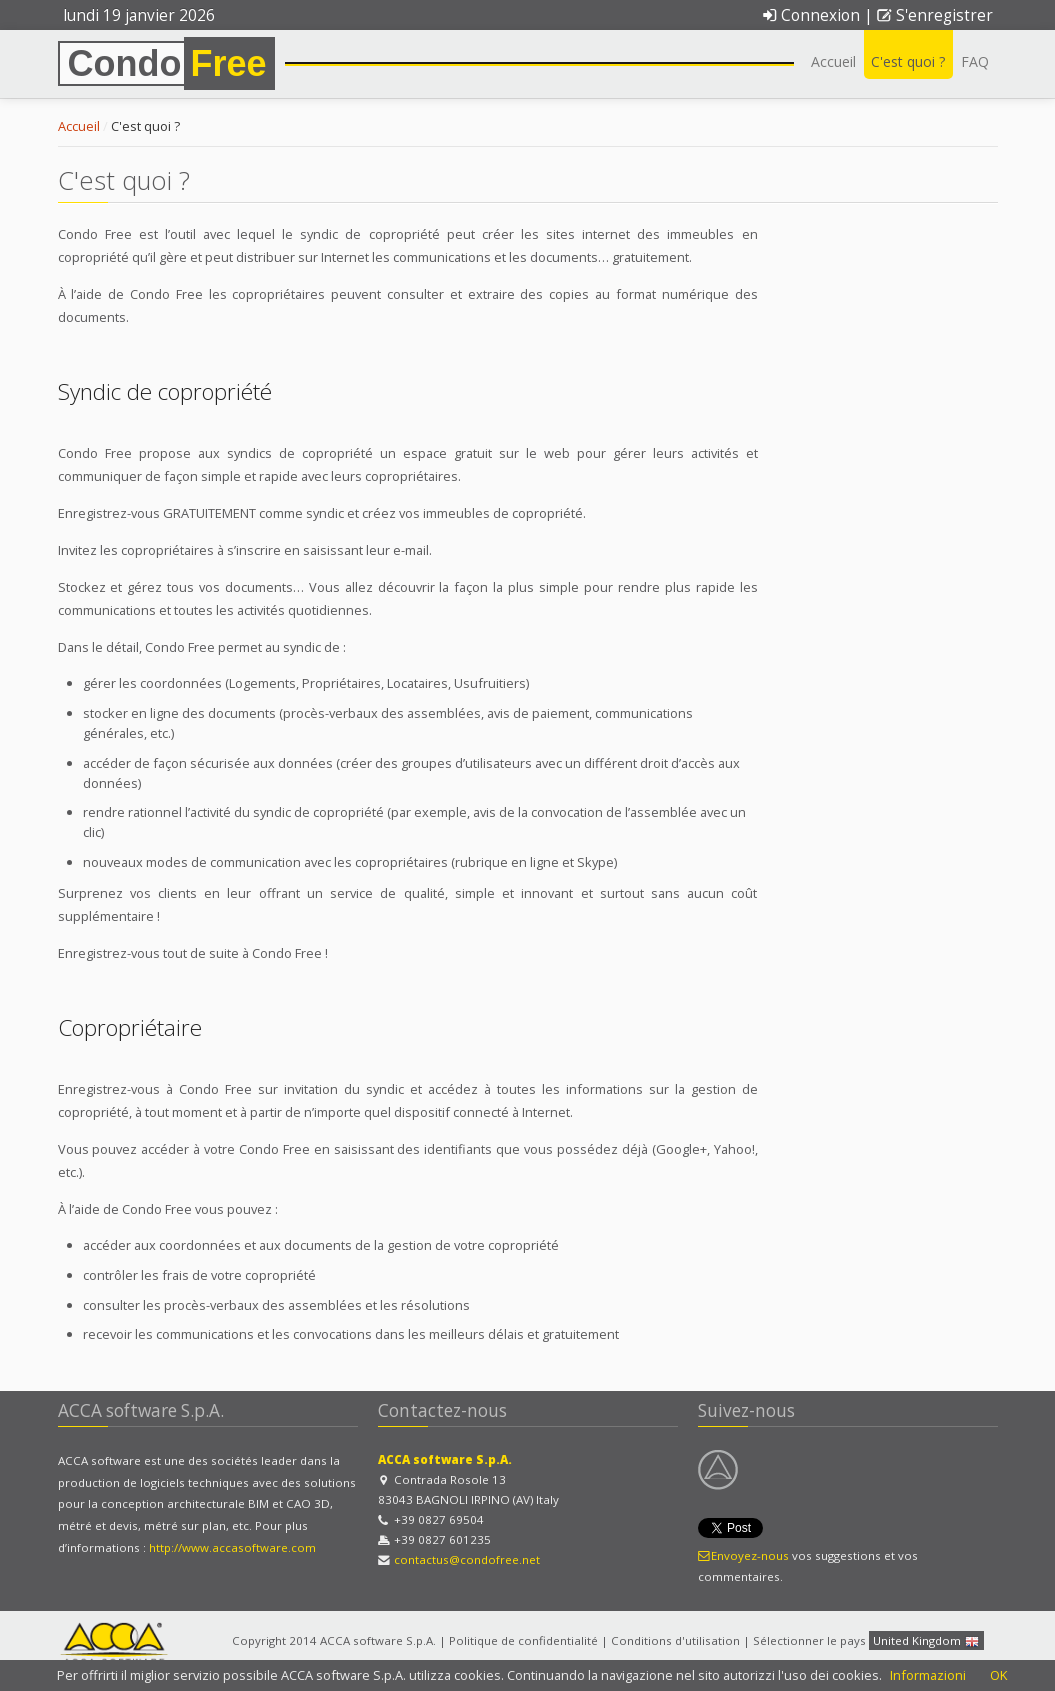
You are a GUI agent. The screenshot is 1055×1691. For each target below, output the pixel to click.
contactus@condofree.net (467, 1559)
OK (998, 1675)
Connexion (811, 15)
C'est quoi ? (908, 61)
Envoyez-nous (744, 1555)
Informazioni (928, 1675)
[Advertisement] (888, 543)
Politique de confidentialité (523, 1640)
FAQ (975, 61)
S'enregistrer (934, 15)
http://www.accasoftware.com (232, 1547)
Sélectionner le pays (809, 1640)
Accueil (833, 61)
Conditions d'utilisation (675, 1640)
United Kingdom (926, 1641)
